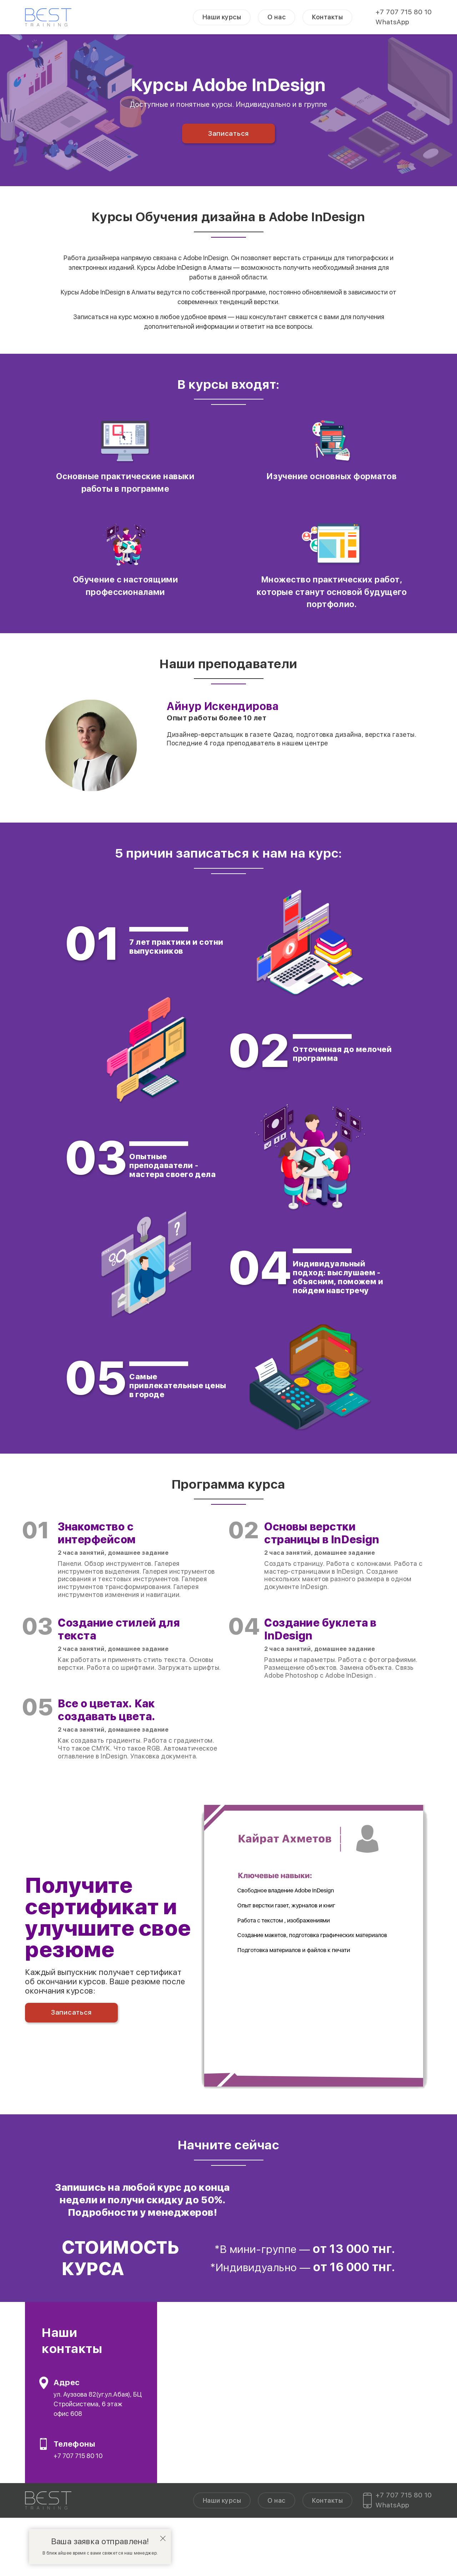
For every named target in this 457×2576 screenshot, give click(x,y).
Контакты (327, 17)
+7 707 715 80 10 (404, 12)
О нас (276, 17)
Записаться (228, 133)
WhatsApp (392, 22)
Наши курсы (222, 17)
